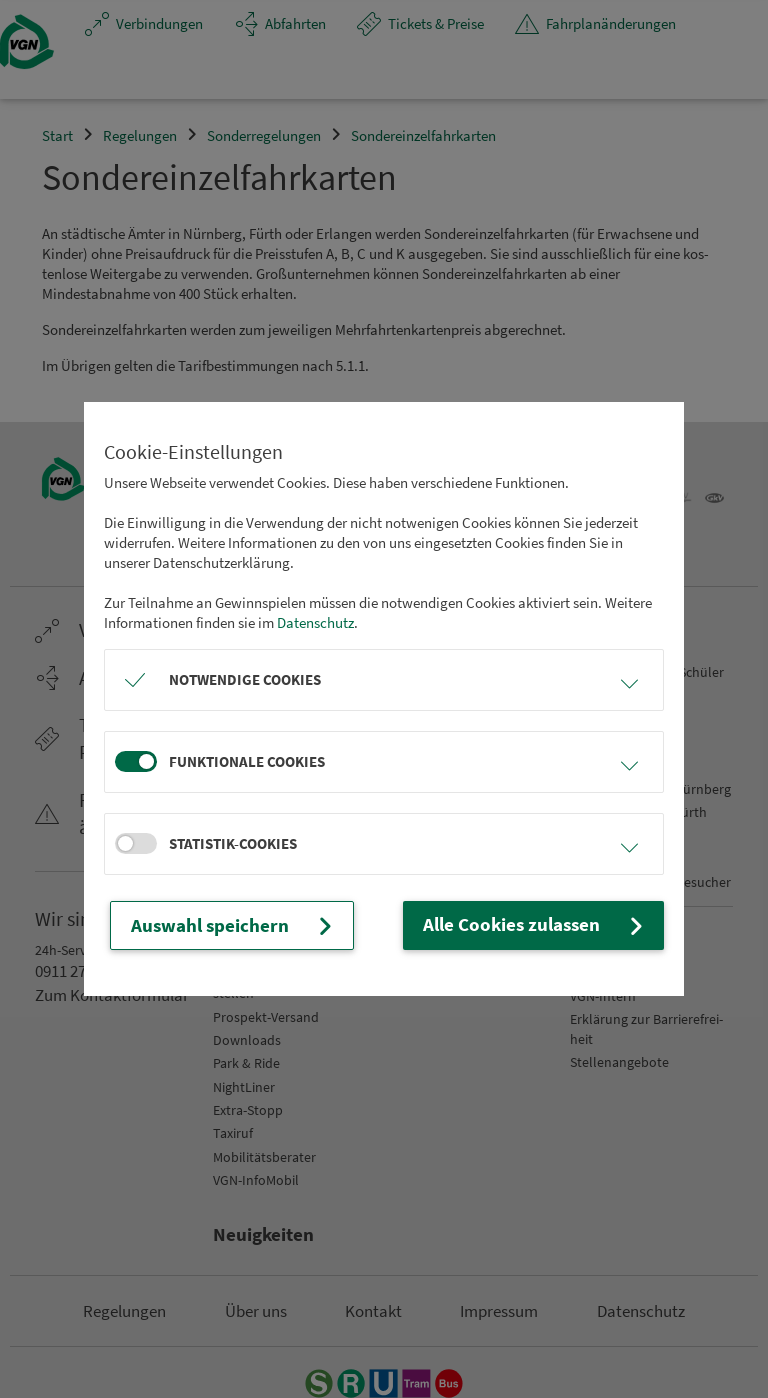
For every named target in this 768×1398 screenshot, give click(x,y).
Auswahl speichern (216, 926)
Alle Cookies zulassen (555, 926)
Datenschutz (315, 624)
